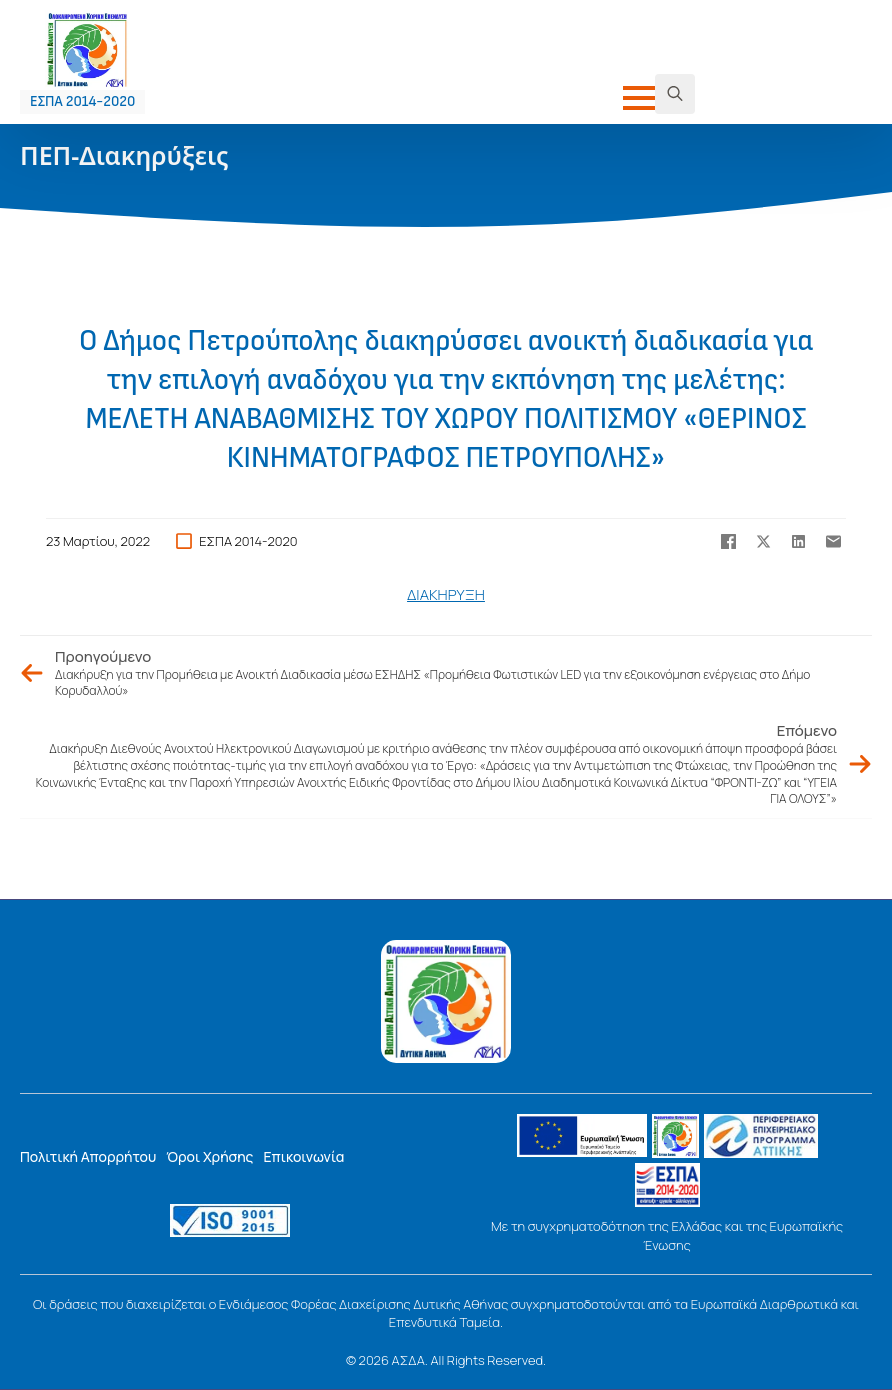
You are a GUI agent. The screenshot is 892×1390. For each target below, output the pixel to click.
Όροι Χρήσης (209, 1156)
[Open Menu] (639, 98)
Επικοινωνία (303, 1156)
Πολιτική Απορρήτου (88, 1156)
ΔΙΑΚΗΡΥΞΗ (446, 594)
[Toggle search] (675, 94)
